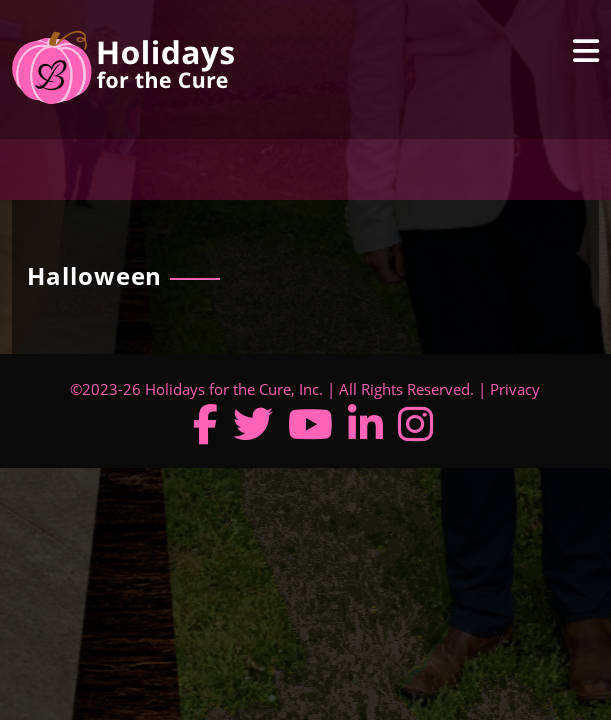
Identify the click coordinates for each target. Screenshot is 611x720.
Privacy (515, 389)
